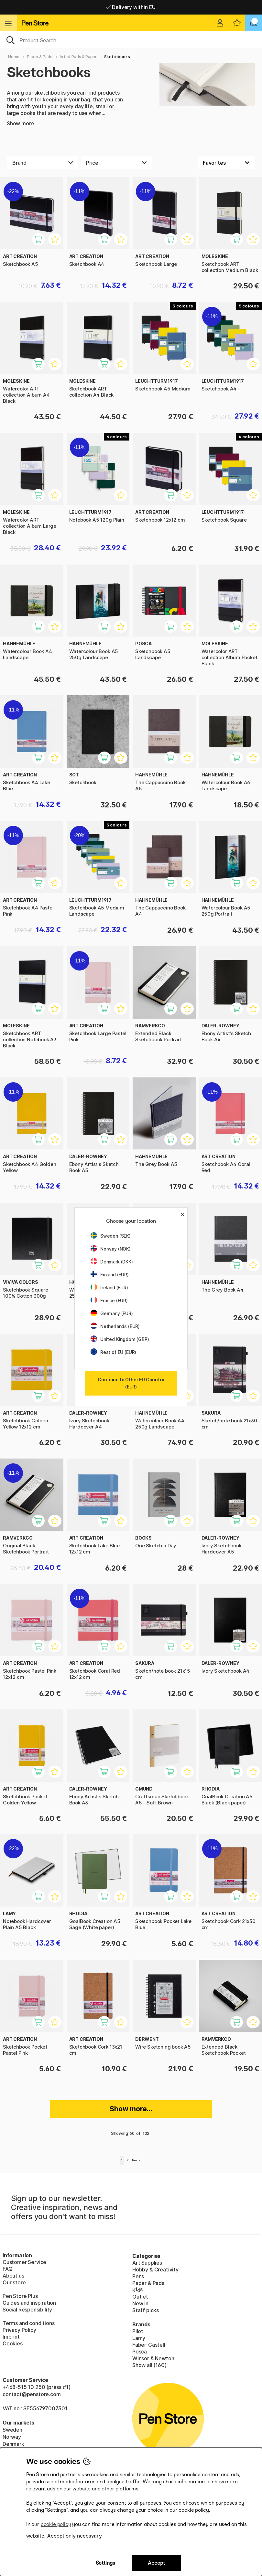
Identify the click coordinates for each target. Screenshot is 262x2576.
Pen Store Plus (20, 2296)
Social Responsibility (27, 2309)
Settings (105, 2563)
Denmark (13, 2444)
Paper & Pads (39, 56)
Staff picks (145, 2310)
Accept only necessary (74, 2536)
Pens (138, 2276)
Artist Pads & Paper (78, 56)
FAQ (7, 2269)
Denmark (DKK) (112, 1261)
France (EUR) (109, 1300)
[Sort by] (226, 162)
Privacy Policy (19, 2330)
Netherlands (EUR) (115, 1326)
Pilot (137, 2331)
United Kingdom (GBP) (120, 1339)
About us (13, 2275)
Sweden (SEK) (111, 1236)
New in (140, 2303)
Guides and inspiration (29, 2303)
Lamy (138, 2338)
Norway (12, 2437)
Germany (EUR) (112, 1313)
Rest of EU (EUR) (113, 1352)
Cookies (13, 2343)
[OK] (131, 39)
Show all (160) (149, 2365)
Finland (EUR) (110, 1274)
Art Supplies (147, 2262)
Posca (139, 2351)
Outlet (140, 2296)
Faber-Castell (148, 2345)
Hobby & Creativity (155, 2269)
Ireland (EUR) (109, 1287)
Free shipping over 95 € (131, 7)
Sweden (12, 2429)
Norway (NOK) (111, 1249)
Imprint (11, 2336)
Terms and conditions (28, 2323)
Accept (156, 2563)
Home (13, 56)
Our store (14, 2282)
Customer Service (24, 2262)
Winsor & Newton (153, 2358)
